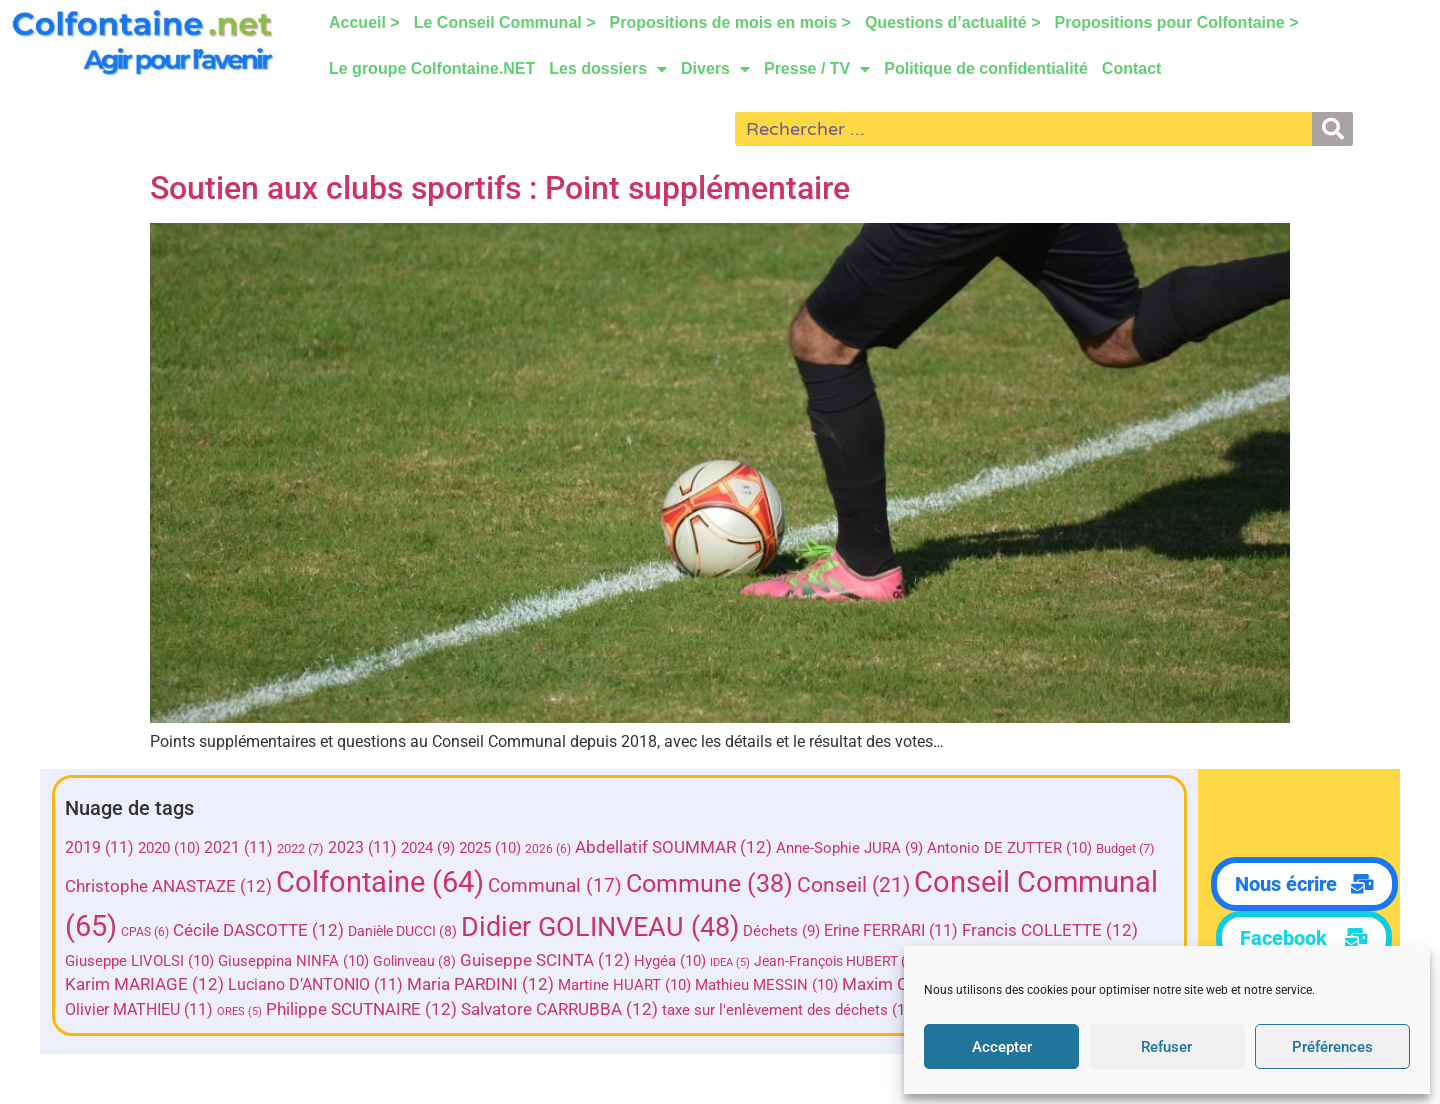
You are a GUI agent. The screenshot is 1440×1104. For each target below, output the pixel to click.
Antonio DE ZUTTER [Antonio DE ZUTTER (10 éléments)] (1018, 848)
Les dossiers (608, 69)
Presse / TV (817, 69)
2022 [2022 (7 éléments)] (309, 848)
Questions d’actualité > (953, 22)
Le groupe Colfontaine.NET (432, 68)
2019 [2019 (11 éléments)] (108, 847)
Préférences (1332, 1047)
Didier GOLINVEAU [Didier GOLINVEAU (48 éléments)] (757, 927)
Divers (715, 69)
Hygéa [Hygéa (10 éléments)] (859, 961)
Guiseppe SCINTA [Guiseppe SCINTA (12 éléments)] (734, 960)
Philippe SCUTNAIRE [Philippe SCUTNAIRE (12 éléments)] (559, 1009)
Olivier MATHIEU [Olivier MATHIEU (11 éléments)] (337, 1009)
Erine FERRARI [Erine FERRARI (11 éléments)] (1048, 930)
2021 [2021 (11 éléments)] (247, 847)
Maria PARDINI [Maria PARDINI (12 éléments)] (696, 985)
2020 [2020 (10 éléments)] (178, 848)
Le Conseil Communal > (505, 22)
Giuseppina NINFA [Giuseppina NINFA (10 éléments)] (482, 961)
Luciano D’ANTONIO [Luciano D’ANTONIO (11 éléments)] (531, 985)
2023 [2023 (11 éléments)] (371, 847)
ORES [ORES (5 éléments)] (437, 1011)
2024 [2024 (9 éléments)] (437, 848)
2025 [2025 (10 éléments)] (499, 848)
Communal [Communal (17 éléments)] (564, 885)
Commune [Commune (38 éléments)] (718, 883)
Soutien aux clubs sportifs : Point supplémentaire (500, 188)
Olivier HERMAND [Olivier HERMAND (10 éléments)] (184, 1010)
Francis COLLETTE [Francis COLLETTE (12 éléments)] (162, 960)
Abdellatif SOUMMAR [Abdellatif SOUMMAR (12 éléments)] (682, 847)
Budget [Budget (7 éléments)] (1134, 848)
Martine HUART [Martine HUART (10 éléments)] (840, 986)
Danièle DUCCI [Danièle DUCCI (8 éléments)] (559, 931)
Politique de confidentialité (986, 68)
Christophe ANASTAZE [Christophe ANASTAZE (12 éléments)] (177, 886)
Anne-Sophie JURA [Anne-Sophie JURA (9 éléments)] (858, 848)
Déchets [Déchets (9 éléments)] (938, 931)
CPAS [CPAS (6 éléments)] (302, 932)
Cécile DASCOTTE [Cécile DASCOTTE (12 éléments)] (415, 930)
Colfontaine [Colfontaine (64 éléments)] (389, 882)
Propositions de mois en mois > (730, 22)
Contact (1132, 68)
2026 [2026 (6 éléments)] (557, 849)
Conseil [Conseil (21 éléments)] (862, 885)
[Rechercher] (1332, 129)
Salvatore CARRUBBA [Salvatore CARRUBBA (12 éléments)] (757, 1009)
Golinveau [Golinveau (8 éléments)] (603, 961)
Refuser (1166, 1047)
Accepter (1002, 1047)
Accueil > (364, 22)
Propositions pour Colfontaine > (1177, 22)
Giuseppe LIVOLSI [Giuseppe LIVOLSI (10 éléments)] (328, 961)
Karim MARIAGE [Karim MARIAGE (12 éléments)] (360, 985)
